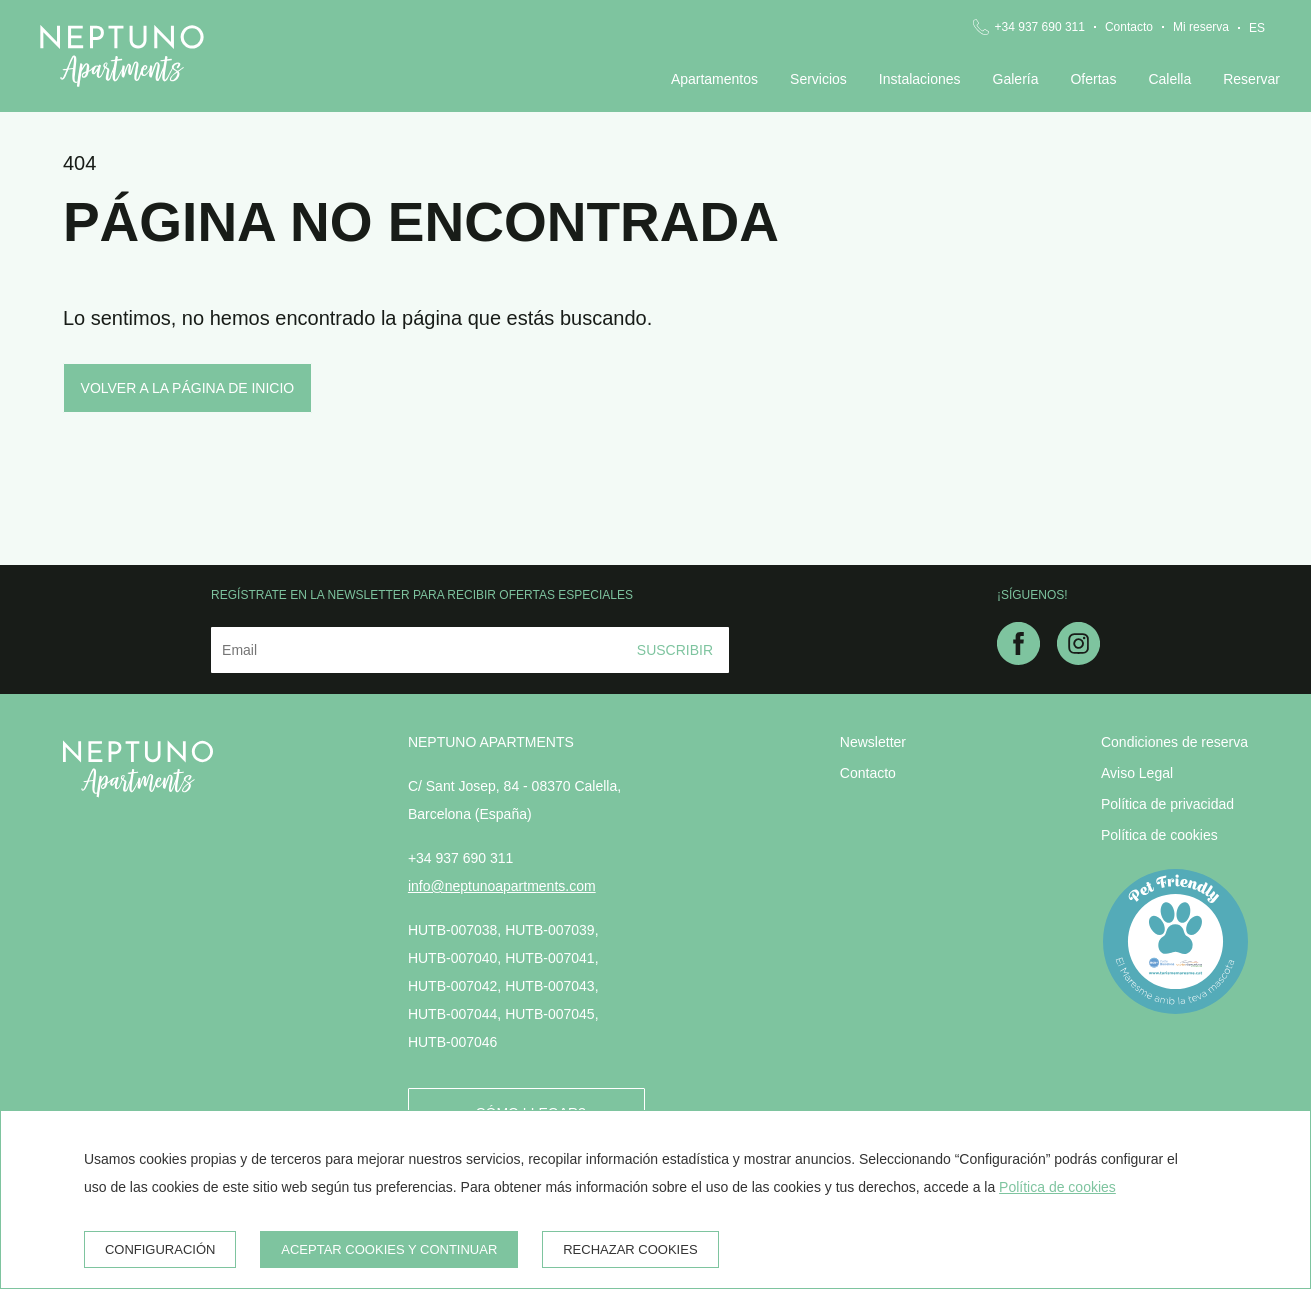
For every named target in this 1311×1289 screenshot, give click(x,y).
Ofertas (1093, 79)
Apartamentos (714, 79)
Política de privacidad (1167, 804)
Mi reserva (1201, 27)
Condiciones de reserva (1174, 742)
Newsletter (873, 742)
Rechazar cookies (630, 1249)
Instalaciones (920, 79)
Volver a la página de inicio (188, 388)
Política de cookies (1159, 835)
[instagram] (1078, 659)
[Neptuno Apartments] (122, 56)
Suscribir (675, 650)
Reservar (1251, 79)
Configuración (160, 1249)
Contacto (1129, 27)
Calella (1169, 79)
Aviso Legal (1137, 773)
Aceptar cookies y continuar (389, 1249)
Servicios (818, 79)
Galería (1016, 79)
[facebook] (1018, 659)
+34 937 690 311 (1040, 27)
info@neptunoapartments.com (502, 886)
